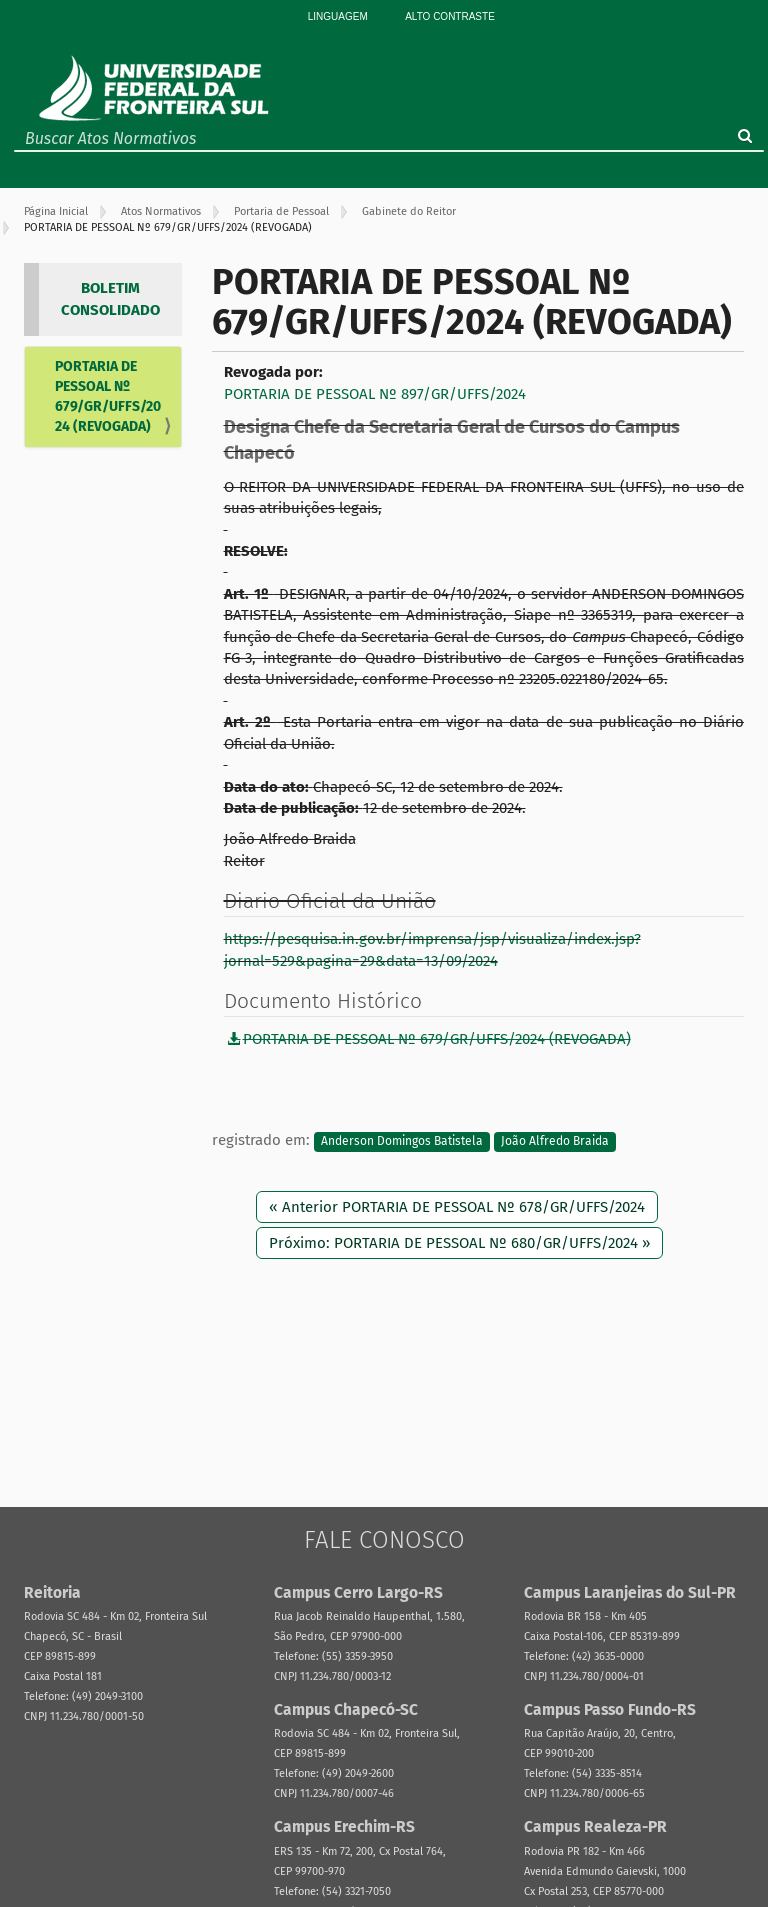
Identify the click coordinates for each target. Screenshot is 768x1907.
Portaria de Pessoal (281, 211)
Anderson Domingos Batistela (402, 1141)
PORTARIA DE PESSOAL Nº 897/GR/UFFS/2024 (375, 394)
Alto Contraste (450, 16)
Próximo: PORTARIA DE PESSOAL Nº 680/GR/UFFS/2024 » (459, 1243)
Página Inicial (56, 211)
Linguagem (338, 16)
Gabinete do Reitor (409, 211)
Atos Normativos (161, 211)
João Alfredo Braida (555, 1141)
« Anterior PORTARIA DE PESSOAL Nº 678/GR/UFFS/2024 (457, 1207)
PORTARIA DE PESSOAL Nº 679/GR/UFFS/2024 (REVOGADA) (108, 396)
